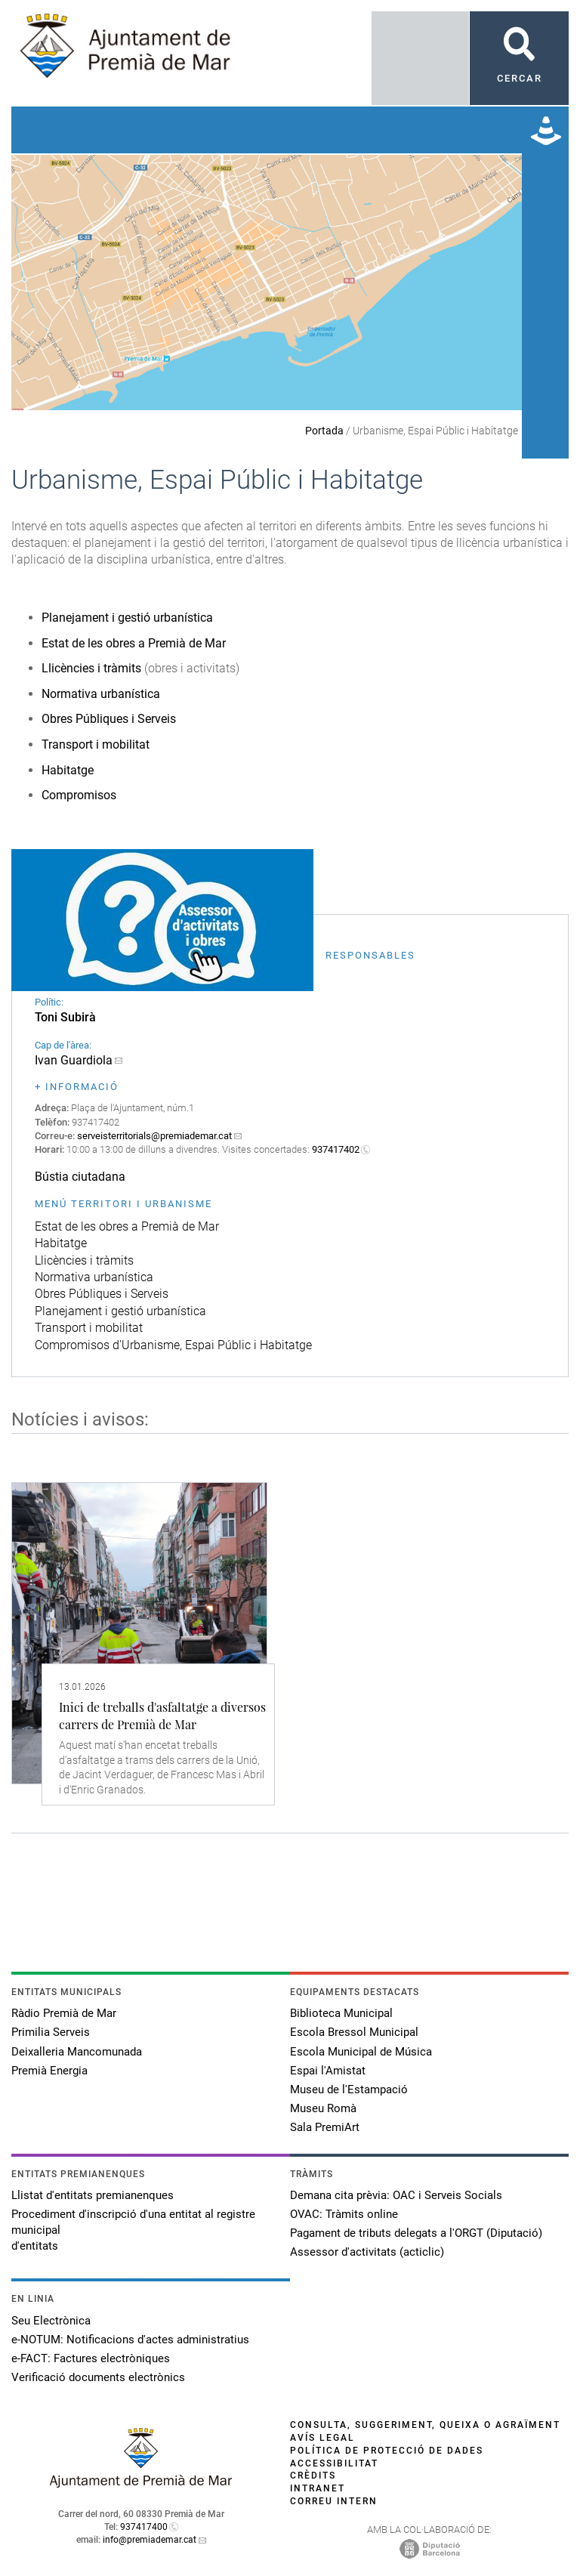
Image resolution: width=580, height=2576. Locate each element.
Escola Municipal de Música (361, 2052)
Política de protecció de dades (386, 2450)
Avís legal (322, 2437)
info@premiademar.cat (149, 2539)
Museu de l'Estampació (349, 2089)
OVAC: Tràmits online (344, 2214)
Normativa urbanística (101, 694)
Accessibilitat (334, 2463)
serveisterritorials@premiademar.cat (154, 1135)
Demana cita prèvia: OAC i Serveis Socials (396, 2195)
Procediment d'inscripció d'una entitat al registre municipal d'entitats (133, 2230)
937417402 (335, 1149)
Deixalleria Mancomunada (76, 2052)
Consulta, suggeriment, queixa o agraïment (425, 2425)
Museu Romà (323, 2108)
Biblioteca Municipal (341, 2013)
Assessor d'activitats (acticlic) (367, 2252)
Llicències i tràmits (91, 668)
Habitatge (68, 770)
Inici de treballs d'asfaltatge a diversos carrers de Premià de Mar (162, 1715)
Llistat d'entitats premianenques (92, 2195)
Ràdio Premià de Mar (63, 2013)
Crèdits (313, 2475)
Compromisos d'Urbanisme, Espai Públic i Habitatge (173, 1345)
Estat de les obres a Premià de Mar (134, 643)
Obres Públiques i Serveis (109, 719)
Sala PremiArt (324, 2127)
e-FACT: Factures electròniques (90, 2358)
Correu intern (334, 2501)
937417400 (144, 2527)
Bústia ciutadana (80, 1176)
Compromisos (79, 795)
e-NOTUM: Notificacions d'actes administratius (130, 2339)
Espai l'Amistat (328, 2070)
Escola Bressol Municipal (354, 2032)
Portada (324, 431)
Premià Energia (49, 2070)
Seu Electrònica (51, 2320)
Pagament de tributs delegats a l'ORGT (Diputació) (416, 2233)
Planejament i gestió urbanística (127, 617)
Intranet (317, 2488)
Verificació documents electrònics (98, 2377)
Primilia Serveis (50, 2032)
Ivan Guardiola (74, 1060)
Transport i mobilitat (96, 744)
